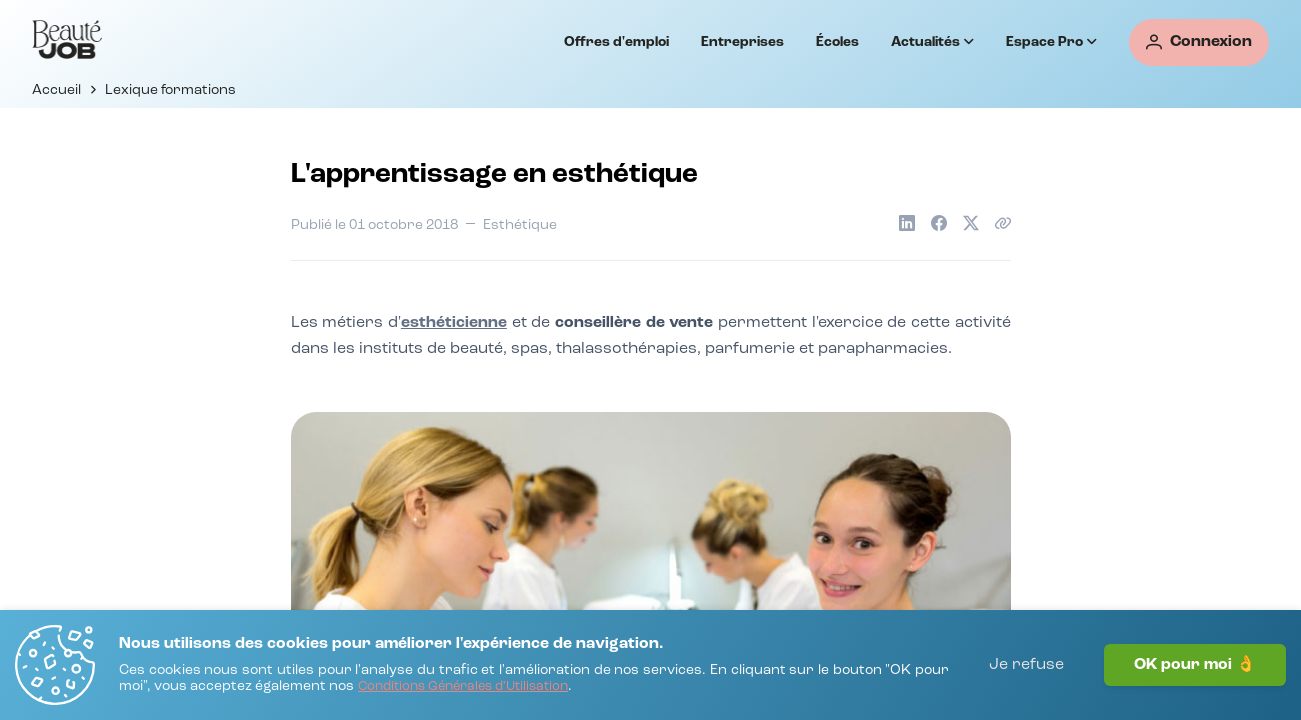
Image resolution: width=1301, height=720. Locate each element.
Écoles (837, 42)
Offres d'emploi (616, 42)
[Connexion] (1199, 42)
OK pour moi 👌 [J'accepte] (1195, 665)
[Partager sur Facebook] (939, 223)
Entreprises (742, 42)
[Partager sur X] (971, 223)
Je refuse (1026, 665)
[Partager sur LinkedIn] (907, 223)
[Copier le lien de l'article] (1003, 223)
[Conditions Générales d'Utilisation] (463, 687)
